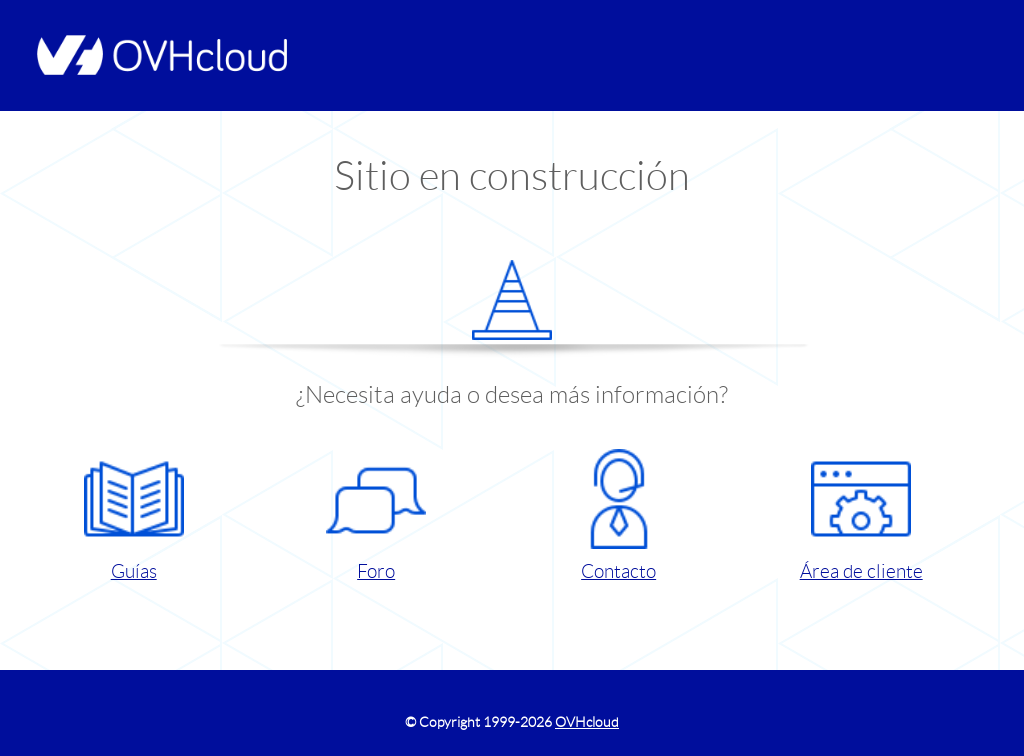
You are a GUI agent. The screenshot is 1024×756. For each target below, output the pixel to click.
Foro (376, 515)
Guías (134, 515)
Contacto (619, 515)
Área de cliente (861, 515)
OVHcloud (587, 722)
